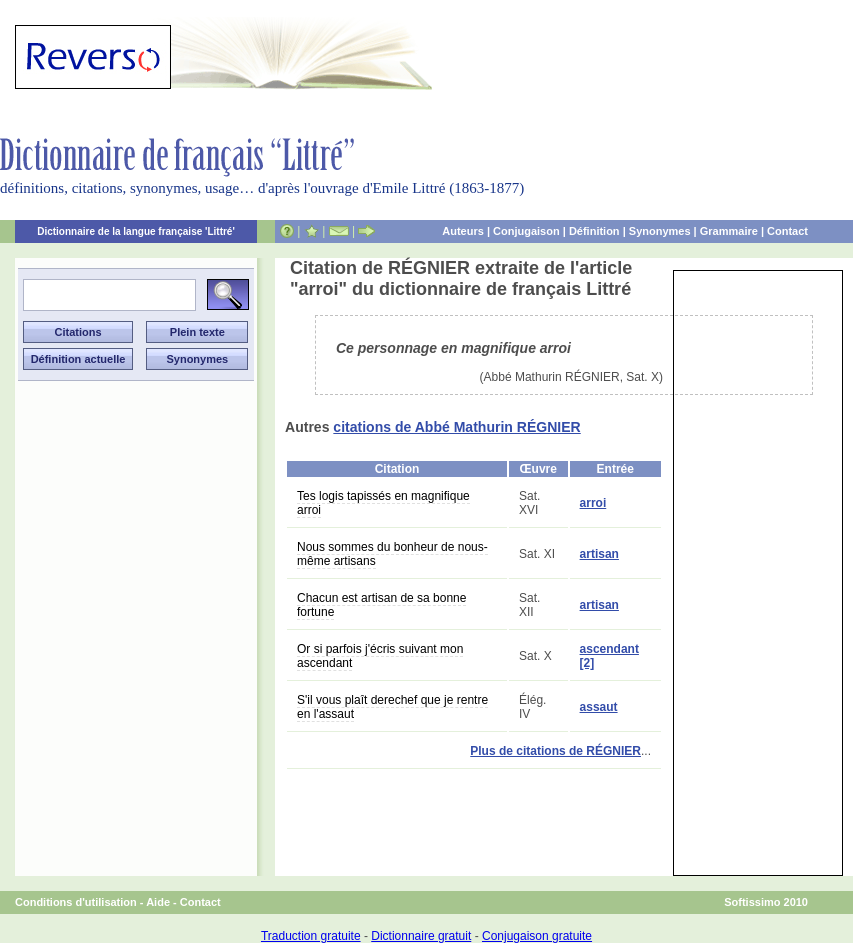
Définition (594, 231)
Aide (158, 902)
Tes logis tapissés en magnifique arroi (383, 503)
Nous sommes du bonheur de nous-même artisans (392, 554)
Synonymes (660, 231)
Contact (787, 231)
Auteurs (463, 231)
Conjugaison (526, 231)
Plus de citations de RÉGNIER (555, 751)
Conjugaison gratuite (537, 936)
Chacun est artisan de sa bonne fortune (381, 605)
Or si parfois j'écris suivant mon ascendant (380, 656)
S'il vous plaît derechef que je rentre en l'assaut (392, 707)
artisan (599, 554)
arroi (593, 503)
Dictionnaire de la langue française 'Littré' (136, 231)
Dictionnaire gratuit (421, 936)
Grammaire (729, 231)
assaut (599, 707)
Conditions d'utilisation (76, 902)
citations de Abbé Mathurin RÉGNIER (456, 427)
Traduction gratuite (311, 936)
